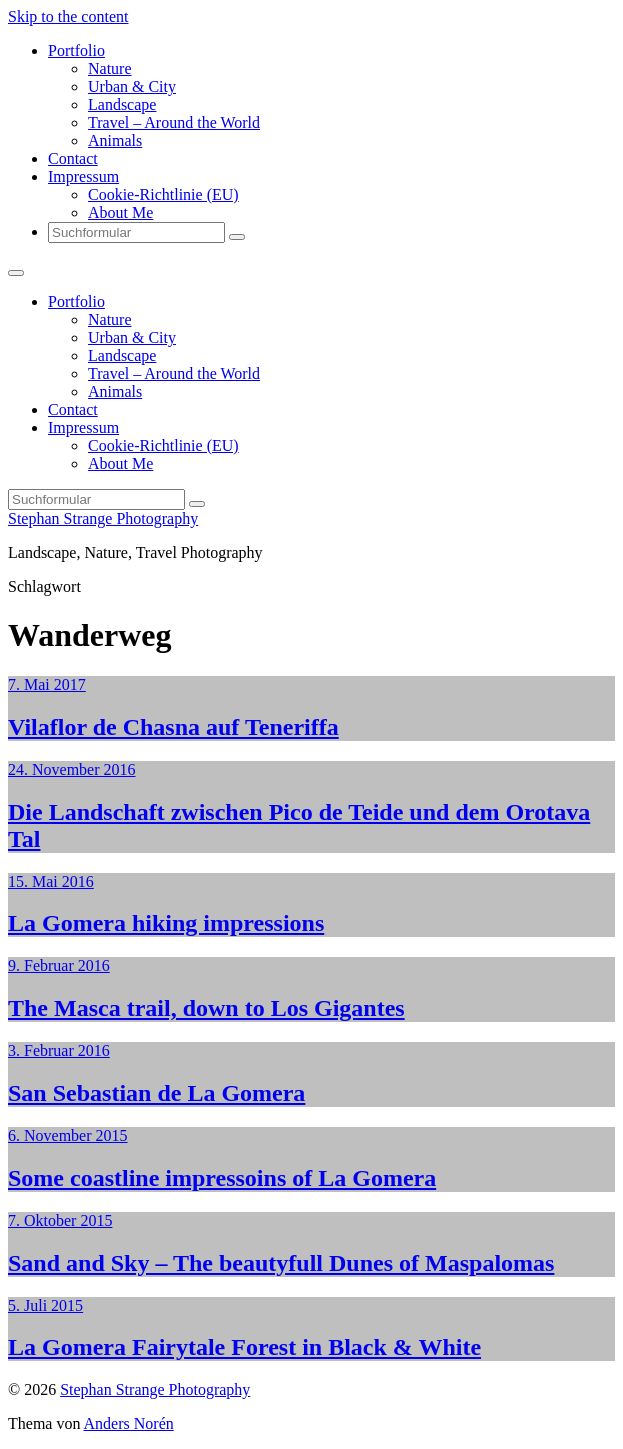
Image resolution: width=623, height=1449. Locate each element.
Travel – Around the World (174, 122)
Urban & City (132, 86)
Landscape (122, 104)
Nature (110, 68)
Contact (73, 158)
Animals (115, 140)
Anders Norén (129, 1423)
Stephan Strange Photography (103, 518)
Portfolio (76, 50)
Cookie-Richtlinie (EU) (163, 194)
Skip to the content (68, 16)
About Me (120, 212)
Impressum (83, 176)
